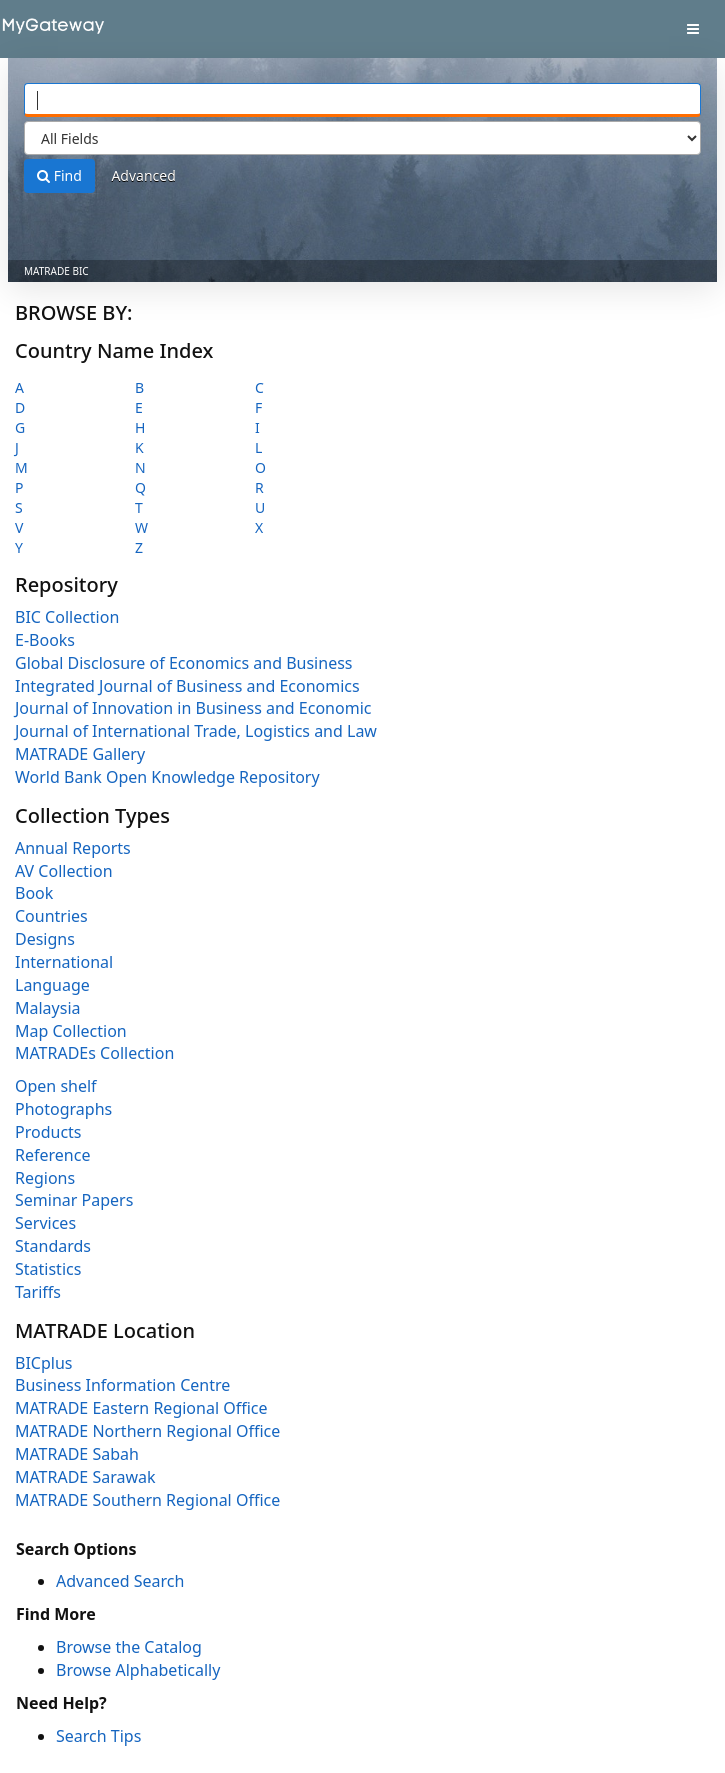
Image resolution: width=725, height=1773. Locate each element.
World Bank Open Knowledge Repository (167, 777)
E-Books (45, 640)
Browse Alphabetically (138, 1670)
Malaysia (48, 1008)
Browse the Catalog (129, 1647)
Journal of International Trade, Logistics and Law (196, 731)
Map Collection (71, 1031)
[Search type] (362, 138)
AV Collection (64, 871)
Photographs (63, 1109)
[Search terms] (362, 100)
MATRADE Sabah (77, 1454)
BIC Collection (67, 617)
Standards (53, 1246)
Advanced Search (120, 1581)
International (64, 962)
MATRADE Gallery (80, 754)
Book (34, 893)
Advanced (143, 175)
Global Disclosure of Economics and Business (184, 663)
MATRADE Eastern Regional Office (141, 1408)
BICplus (43, 1363)
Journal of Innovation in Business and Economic (193, 708)
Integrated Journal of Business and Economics (187, 686)
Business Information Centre (122, 1385)
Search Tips (98, 1736)
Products (48, 1132)
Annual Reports (73, 848)
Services (45, 1223)
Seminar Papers (74, 1200)
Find (59, 175)
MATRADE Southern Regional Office (147, 1500)
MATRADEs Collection (94, 1053)
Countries (51, 916)
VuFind (49, 30)
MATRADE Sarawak (85, 1477)
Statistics (48, 1269)
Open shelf (56, 1086)
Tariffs (38, 1292)
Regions (45, 1178)
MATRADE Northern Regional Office (147, 1431)
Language (52, 985)
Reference (52, 1155)
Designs (45, 939)
